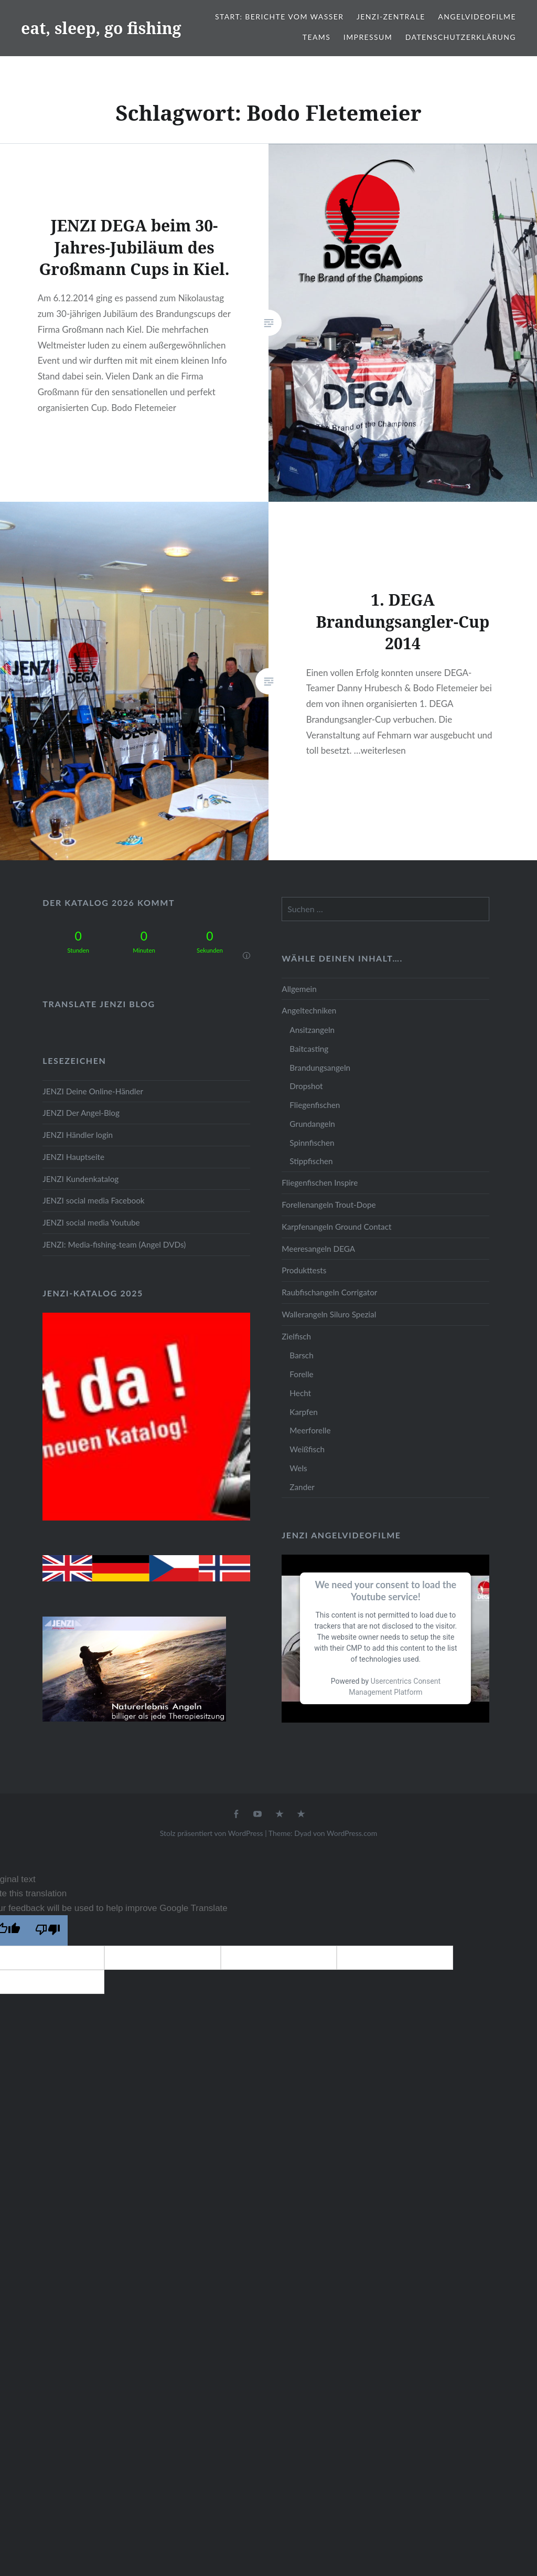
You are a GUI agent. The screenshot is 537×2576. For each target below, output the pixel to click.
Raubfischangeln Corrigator (329, 1292)
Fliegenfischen (314, 1105)
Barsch (301, 1355)
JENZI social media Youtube (90, 1222)
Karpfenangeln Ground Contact (336, 1226)
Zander (302, 1487)
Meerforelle (309, 1430)
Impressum (367, 37)
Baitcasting (308, 1048)
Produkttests (304, 1270)
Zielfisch (296, 1336)
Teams (316, 37)
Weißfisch (307, 1449)
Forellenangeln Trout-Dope (328, 1204)
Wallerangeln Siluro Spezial (329, 1314)
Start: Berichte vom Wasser (279, 16)
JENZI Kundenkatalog (80, 1179)
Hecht (300, 1393)
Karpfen (303, 1412)
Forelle (301, 1374)
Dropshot (306, 1086)
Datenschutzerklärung (460, 37)
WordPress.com (352, 1833)
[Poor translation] (48, 1930)
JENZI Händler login (77, 1134)
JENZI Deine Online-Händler (92, 1091)
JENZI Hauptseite (73, 1157)
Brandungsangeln (319, 1067)
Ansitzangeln (312, 1029)
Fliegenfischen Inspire (320, 1182)
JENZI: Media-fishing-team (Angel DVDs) (114, 1244)
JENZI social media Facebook (93, 1200)
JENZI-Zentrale (391, 16)
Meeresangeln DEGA (318, 1248)
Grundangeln (312, 1123)
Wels (298, 1468)
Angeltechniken (309, 1010)
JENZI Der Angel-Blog (81, 1112)
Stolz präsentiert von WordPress (211, 1833)
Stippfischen (310, 1161)
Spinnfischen (311, 1142)
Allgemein (299, 989)
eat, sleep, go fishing (101, 28)
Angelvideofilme (477, 16)
